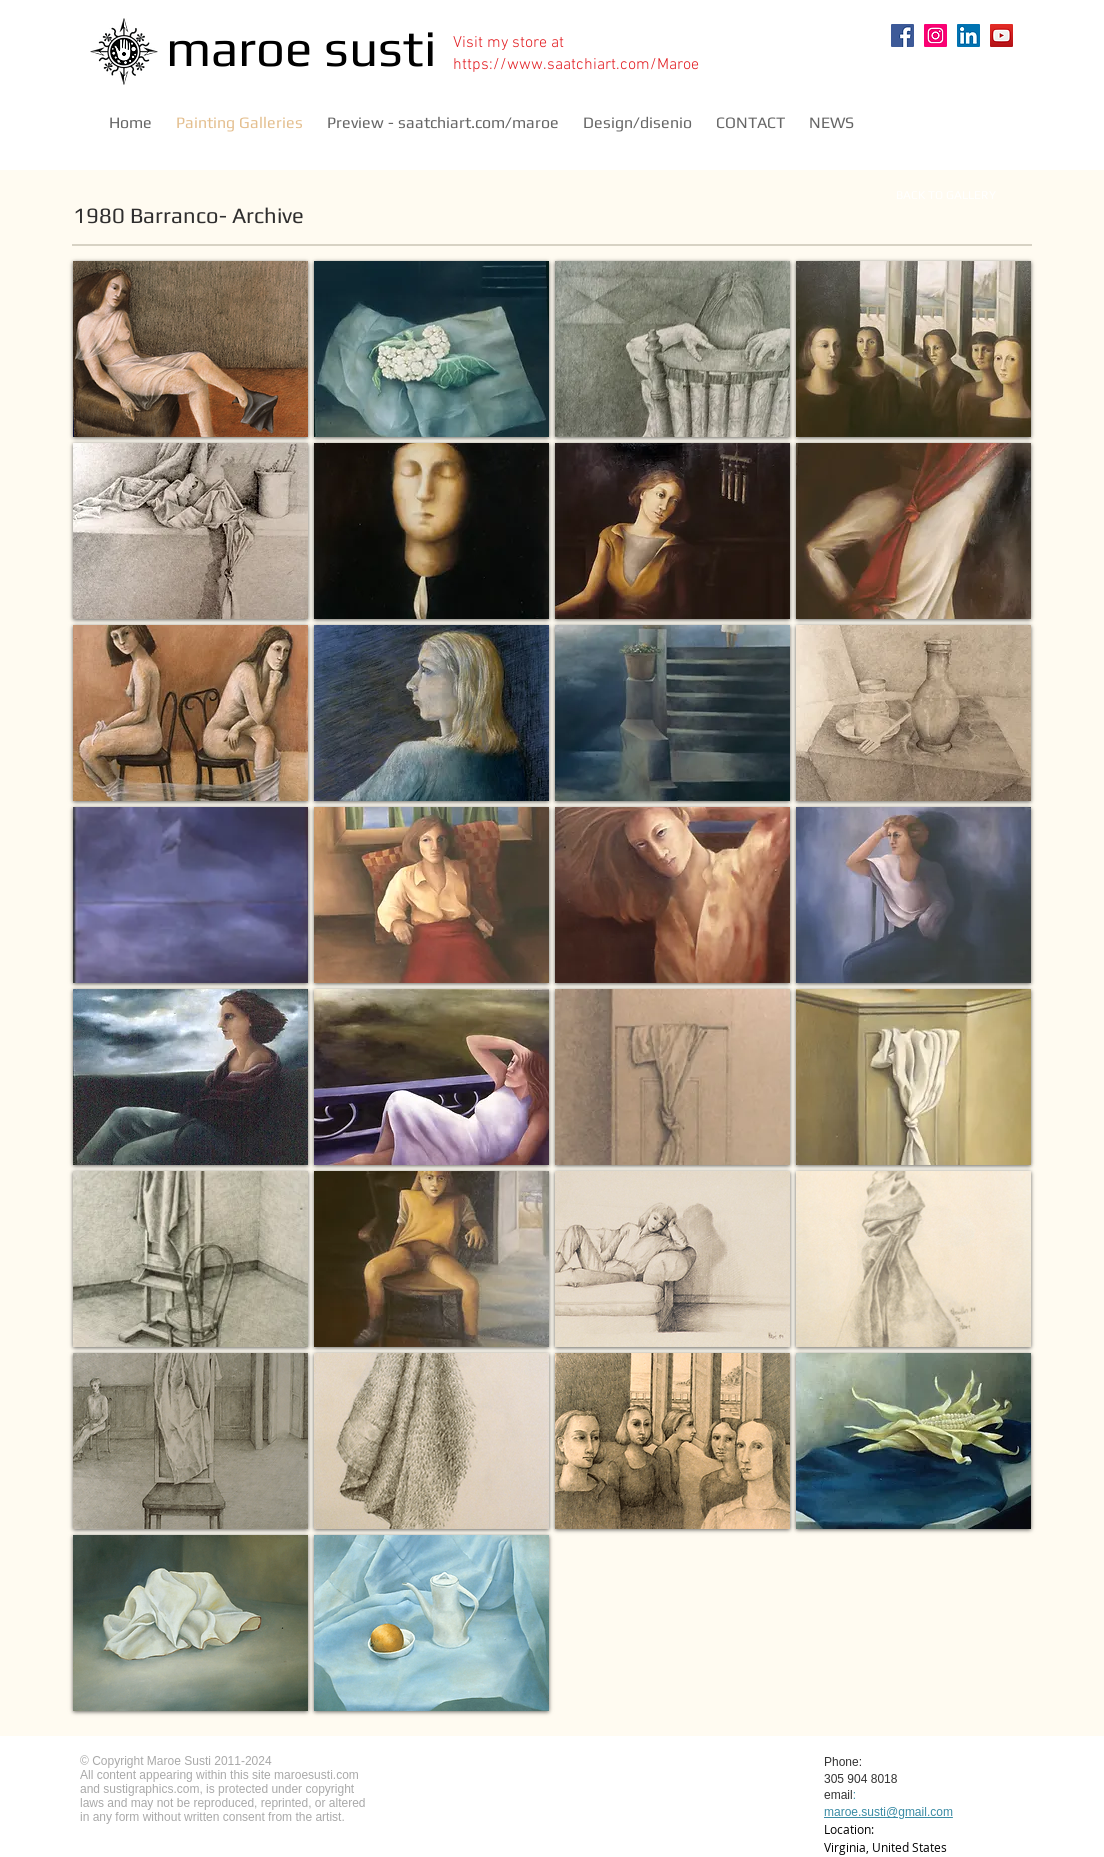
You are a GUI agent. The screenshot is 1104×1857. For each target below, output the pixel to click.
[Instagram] (935, 35)
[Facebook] (902, 35)
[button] (190, 349)
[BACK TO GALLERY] (945, 195)
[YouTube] (1001, 35)
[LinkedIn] (968, 35)
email (838, 1795)
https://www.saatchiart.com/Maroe (576, 65)
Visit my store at (508, 43)
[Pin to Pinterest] (984, 82)
